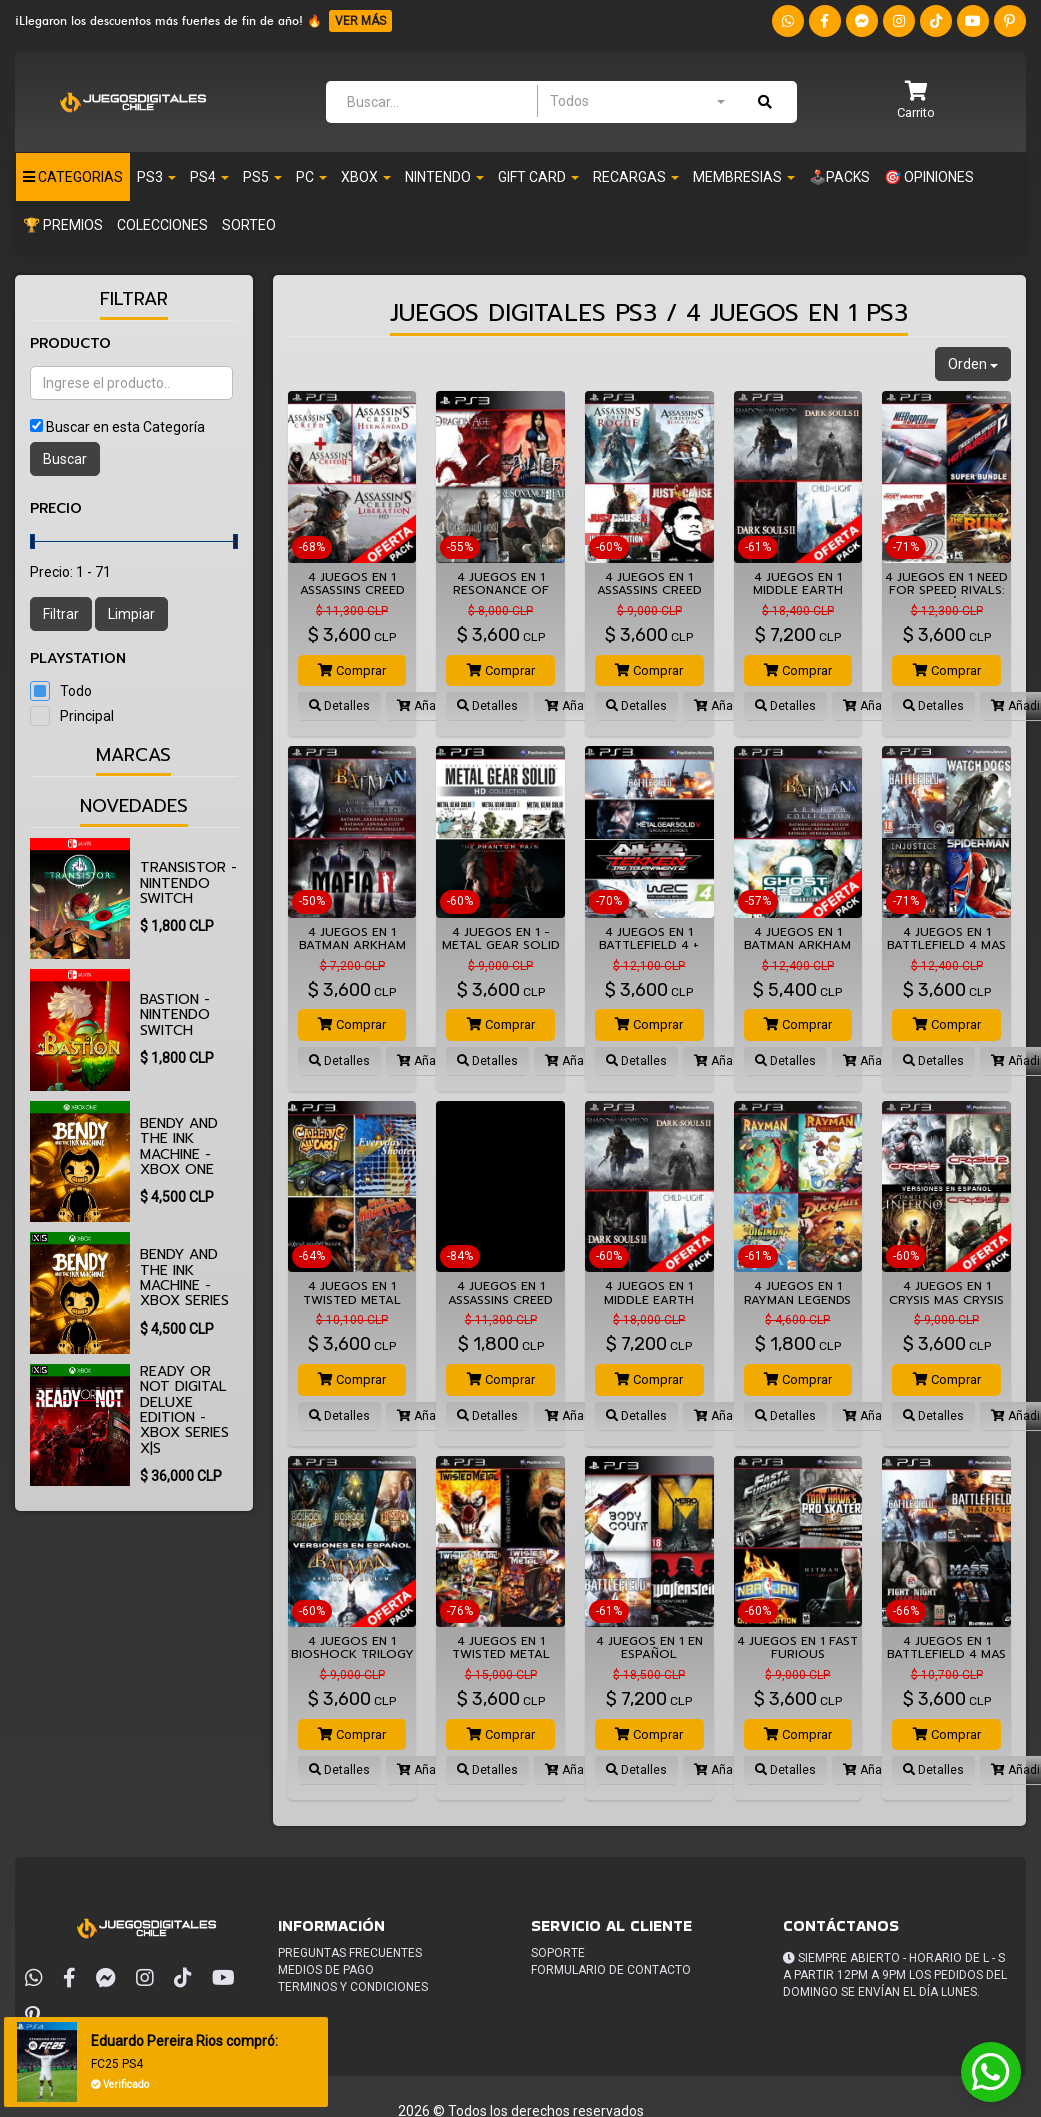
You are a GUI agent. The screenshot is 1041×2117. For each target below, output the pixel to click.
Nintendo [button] (444, 177)
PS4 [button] (209, 177)
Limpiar (131, 614)
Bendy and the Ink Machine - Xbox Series (184, 1277)
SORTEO (249, 225)
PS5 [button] (262, 177)
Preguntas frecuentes (350, 1953)
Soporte (558, 1953)
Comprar (352, 670)
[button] (916, 101)
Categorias (73, 177)
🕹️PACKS (839, 177)
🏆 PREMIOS (63, 225)
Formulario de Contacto (611, 1970)
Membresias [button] (744, 177)
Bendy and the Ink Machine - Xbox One (179, 1146)
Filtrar (61, 614)
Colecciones (162, 225)
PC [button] (311, 177)
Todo (76, 691)
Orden (973, 364)
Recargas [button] (636, 177)
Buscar (65, 459)
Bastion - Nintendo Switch (175, 1015)
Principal (87, 716)
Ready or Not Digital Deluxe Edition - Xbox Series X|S (184, 1410)
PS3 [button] (156, 177)
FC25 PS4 (121, 2064)
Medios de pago (326, 1970)
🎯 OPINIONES (929, 177)
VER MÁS (360, 21)
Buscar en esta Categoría (125, 427)
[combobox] (637, 101)
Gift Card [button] (538, 177)
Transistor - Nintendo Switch (188, 883)
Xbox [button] (366, 177)
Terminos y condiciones (353, 1987)
